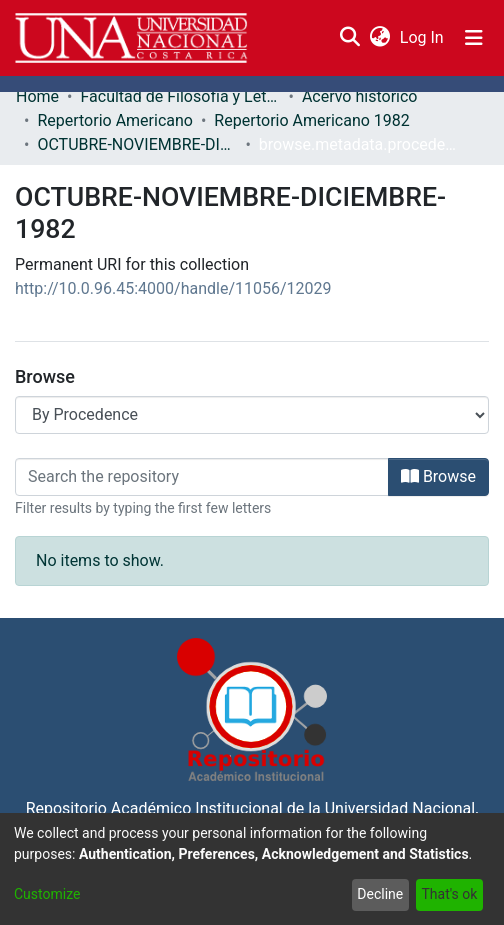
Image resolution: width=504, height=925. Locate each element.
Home (37, 96)
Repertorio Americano (115, 120)
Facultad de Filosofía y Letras (180, 96)
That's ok (449, 894)
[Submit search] (349, 38)
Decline (380, 894)
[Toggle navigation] (474, 38)
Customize (47, 894)
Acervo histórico (360, 96)
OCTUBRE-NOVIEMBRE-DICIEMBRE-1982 (137, 144)
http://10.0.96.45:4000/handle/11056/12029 (173, 288)
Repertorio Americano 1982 (311, 120)
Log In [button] (423, 37)
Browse (438, 476)
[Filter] (202, 477)
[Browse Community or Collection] (252, 415)
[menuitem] (379, 38)
